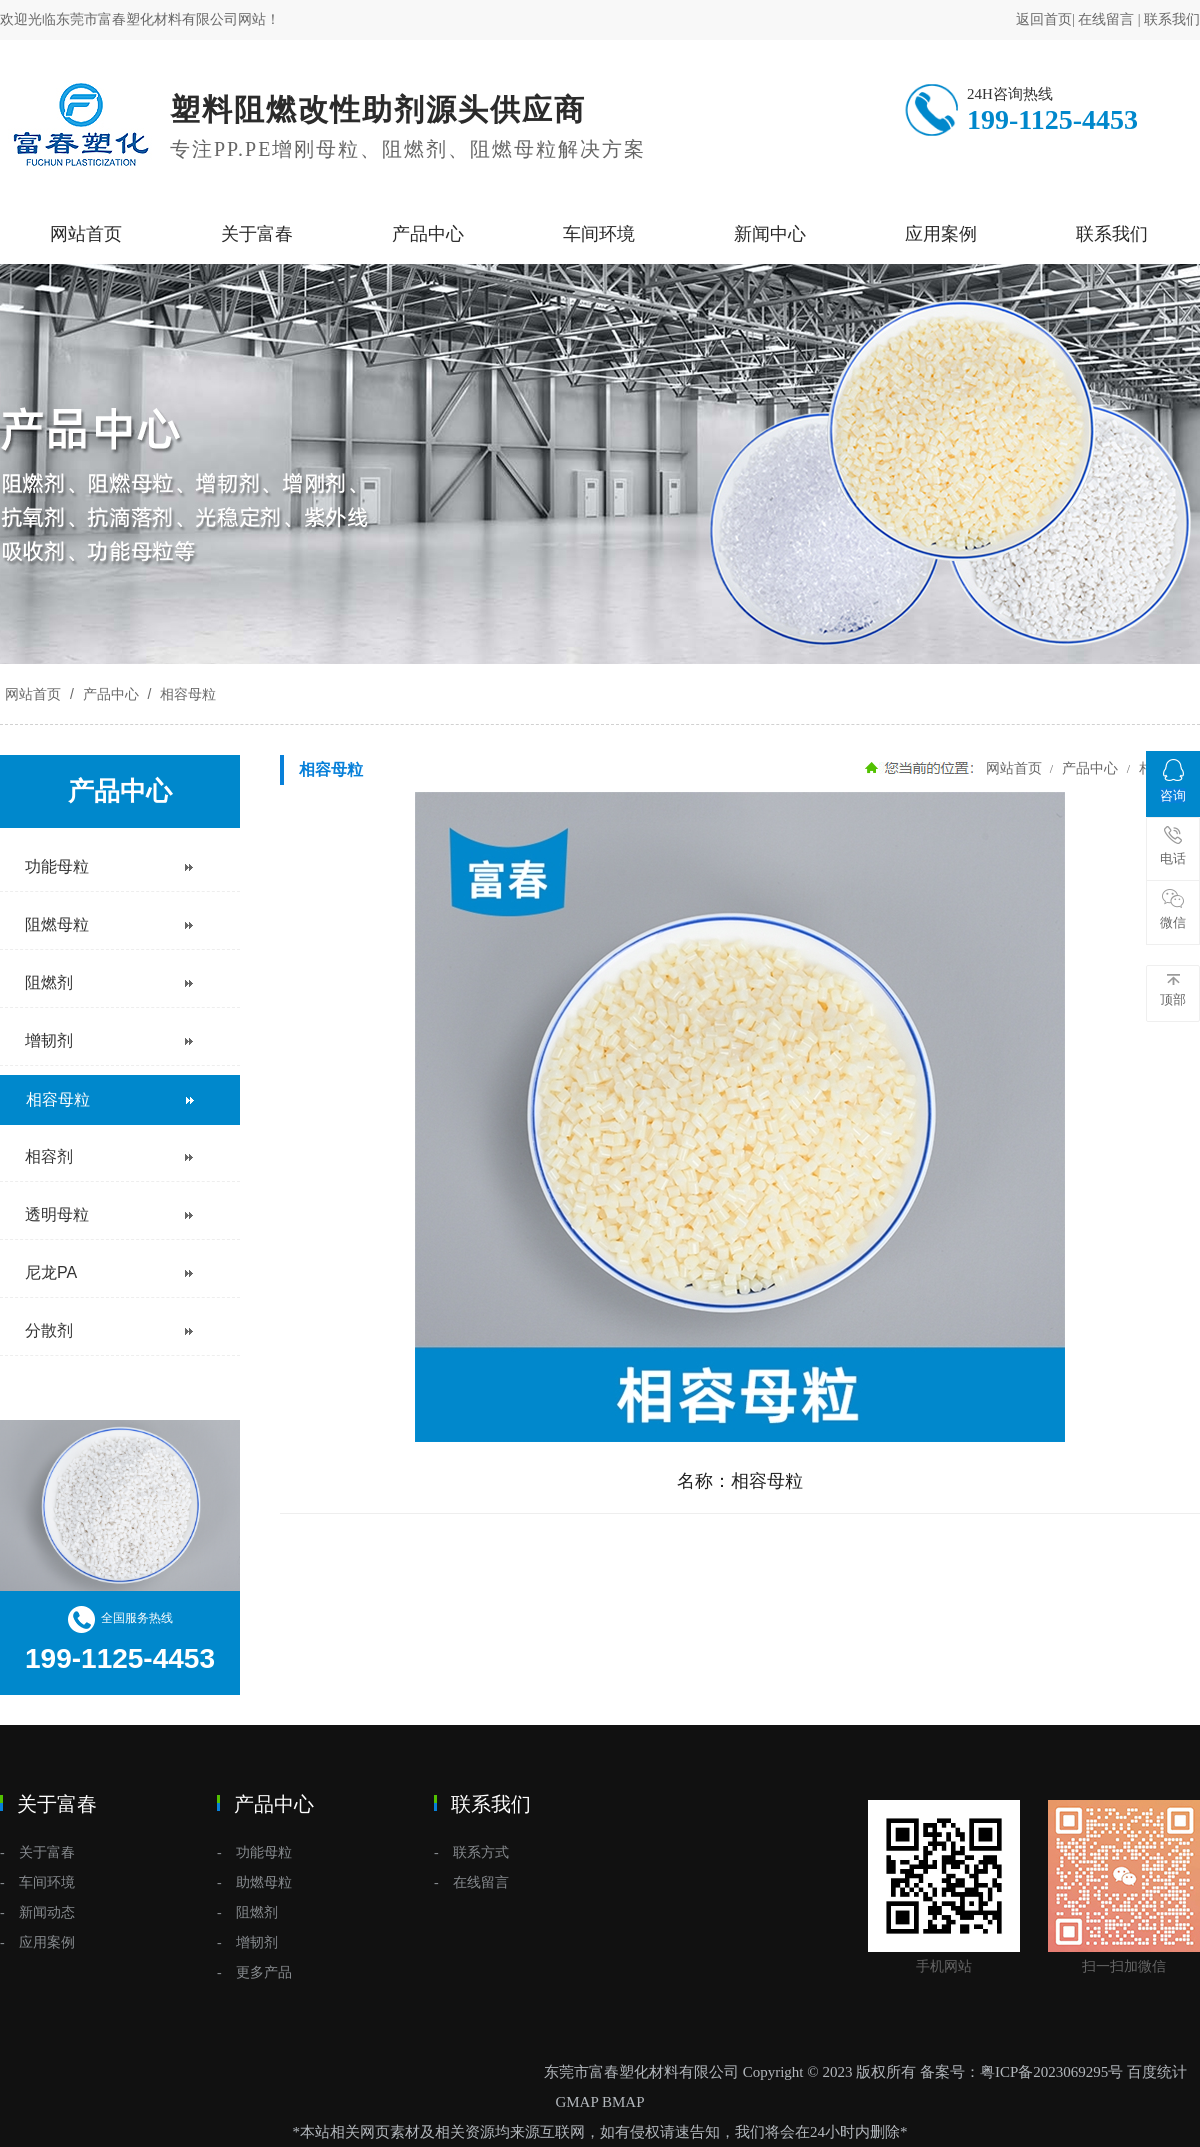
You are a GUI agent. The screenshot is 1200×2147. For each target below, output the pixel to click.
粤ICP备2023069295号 (1051, 2072)
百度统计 (1157, 2072)
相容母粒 (186, 694)
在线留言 (1106, 19)
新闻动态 (47, 1912)
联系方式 (481, 1852)
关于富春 (257, 234)
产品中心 (428, 234)
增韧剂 (257, 1942)
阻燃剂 (257, 1912)
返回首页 (1044, 19)
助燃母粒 (264, 1882)
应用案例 (941, 234)
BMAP (623, 2102)
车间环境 (599, 234)
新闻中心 (770, 234)
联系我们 (1172, 19)
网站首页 (86, 234)
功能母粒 (264, 1852)
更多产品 (264, 1972)
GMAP (576, 2102)
